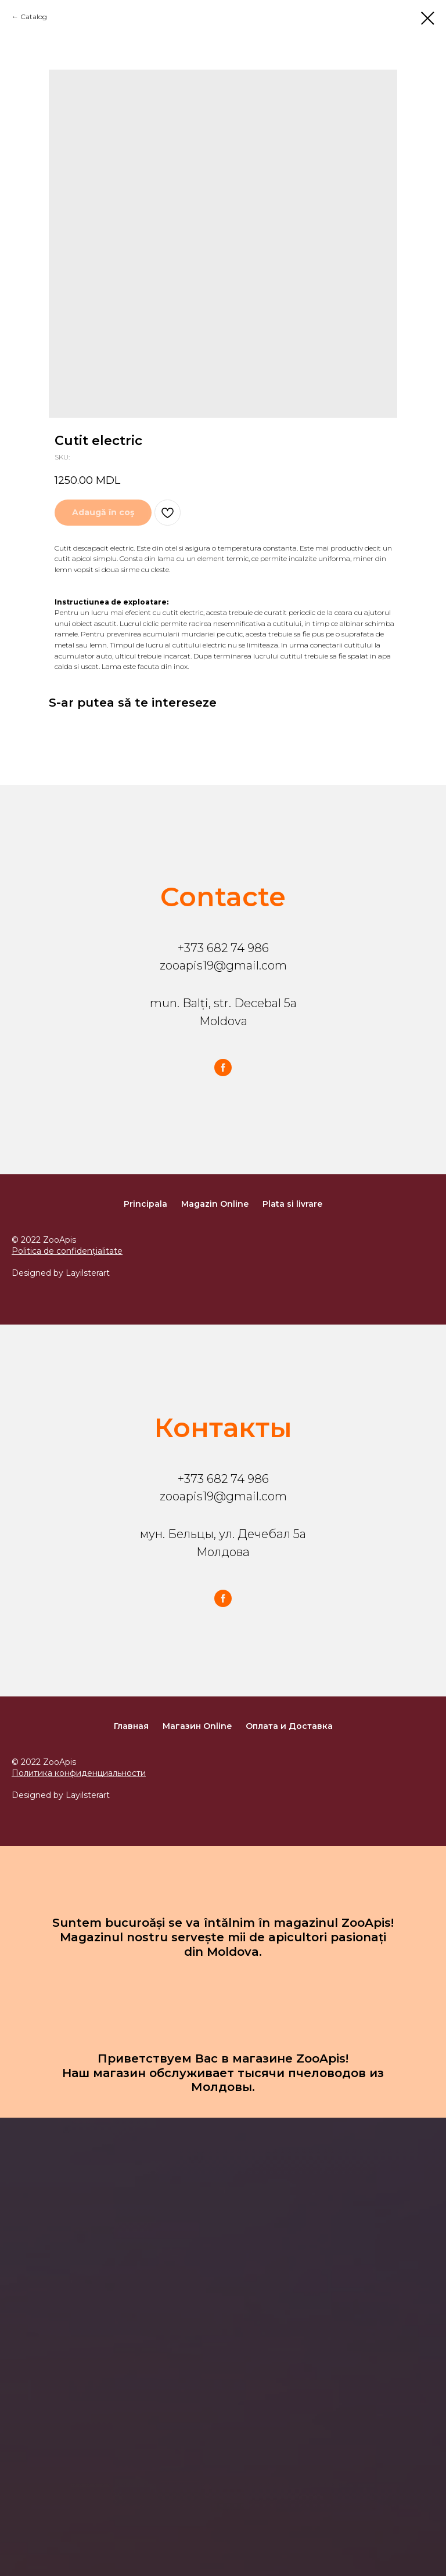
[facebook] (223, 1067)
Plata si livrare (292, 1204)
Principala (145, 1204)
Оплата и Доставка (289, 1726)
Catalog (33, 16)
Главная (131, 1726)
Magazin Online (215, 1204)
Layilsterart (88, 1273)
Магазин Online (197, 1726)
